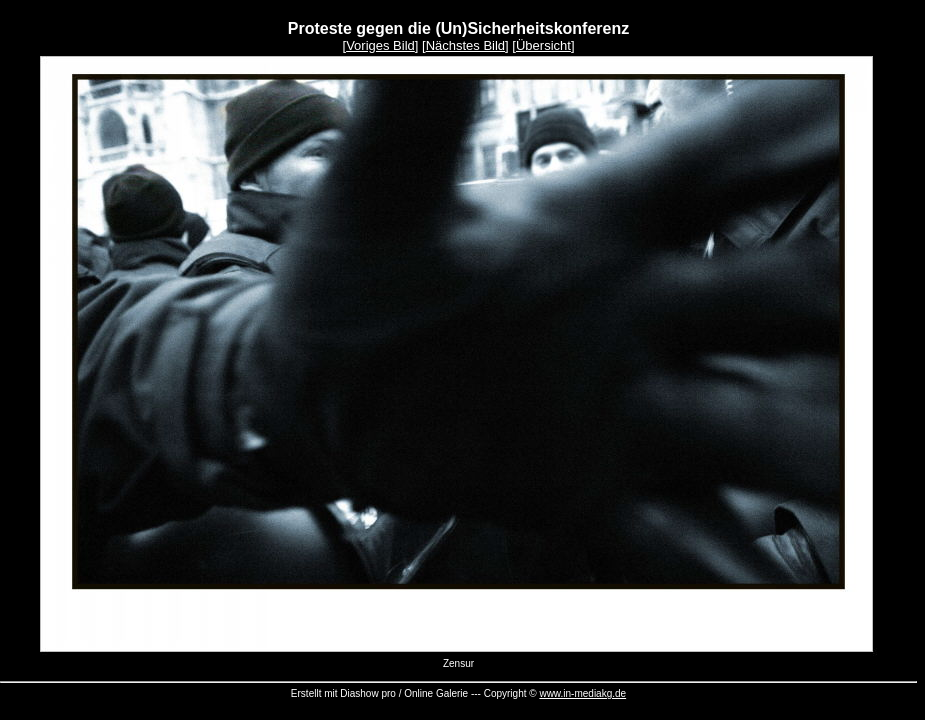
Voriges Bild (380, 45)
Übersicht (543, 45)
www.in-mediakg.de (582, 693)
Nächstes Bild (465, 45)
